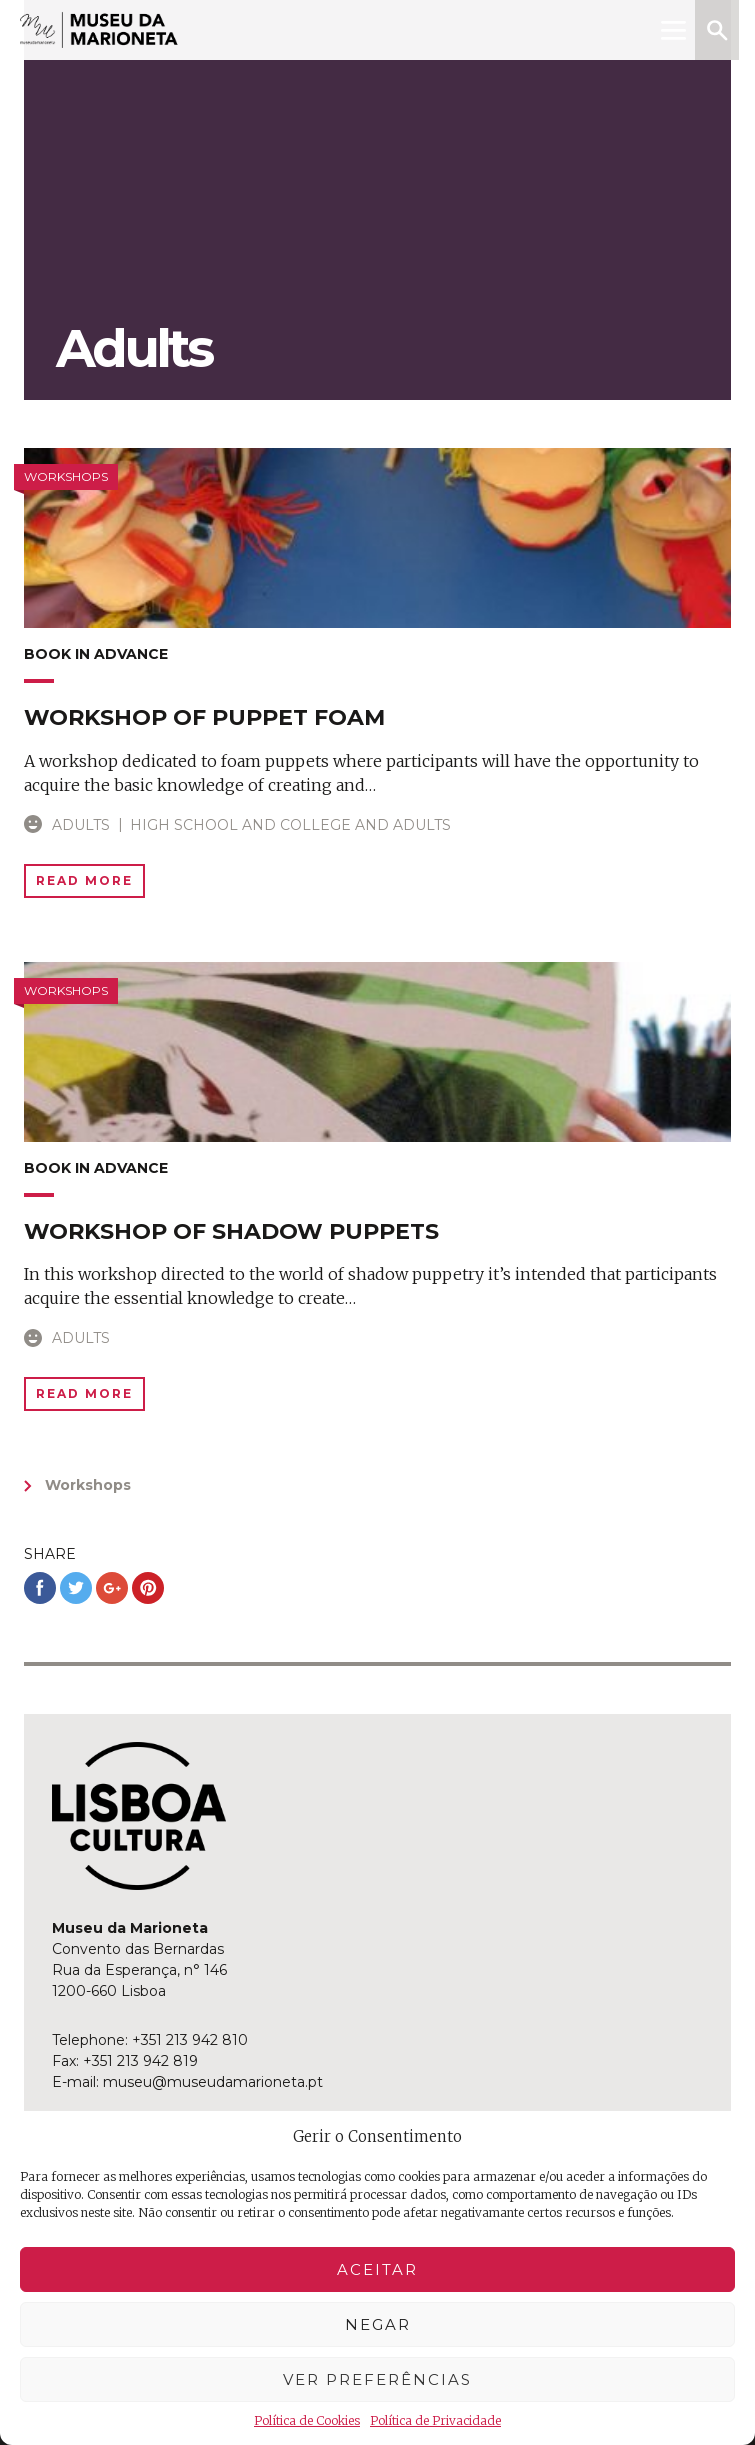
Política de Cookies (307, 2420)
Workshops (88, 1485)
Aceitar (377, 2269)
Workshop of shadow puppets (231, 1231)
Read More (84, 880)
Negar (378, 2324)
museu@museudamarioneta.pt (213, 2082)
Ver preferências (377, 2379)
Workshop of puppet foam (204, 717)
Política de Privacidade (435, 2420)
